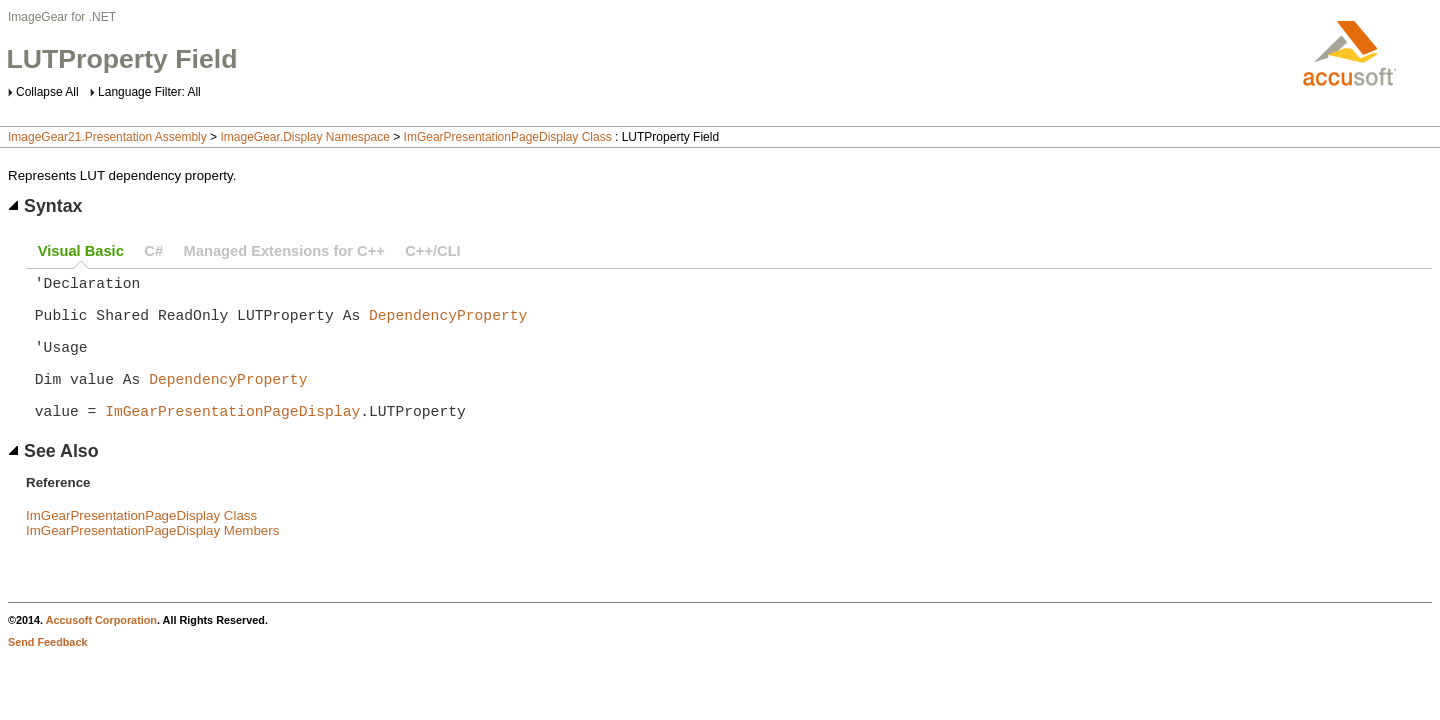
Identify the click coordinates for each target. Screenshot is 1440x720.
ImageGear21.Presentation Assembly (107, 137)
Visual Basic (81, 251)
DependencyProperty (448, 326)
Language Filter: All (149, 92)
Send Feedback (47, 674)
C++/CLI (432, 251)
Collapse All (47, 92)
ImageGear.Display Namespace (304, 137)
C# (153, 251)
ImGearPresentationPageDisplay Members (152, 562)
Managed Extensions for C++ (284, 251)
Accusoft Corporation (101, 652)
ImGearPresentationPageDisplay (232, 442)
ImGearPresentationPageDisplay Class (508, 137)
